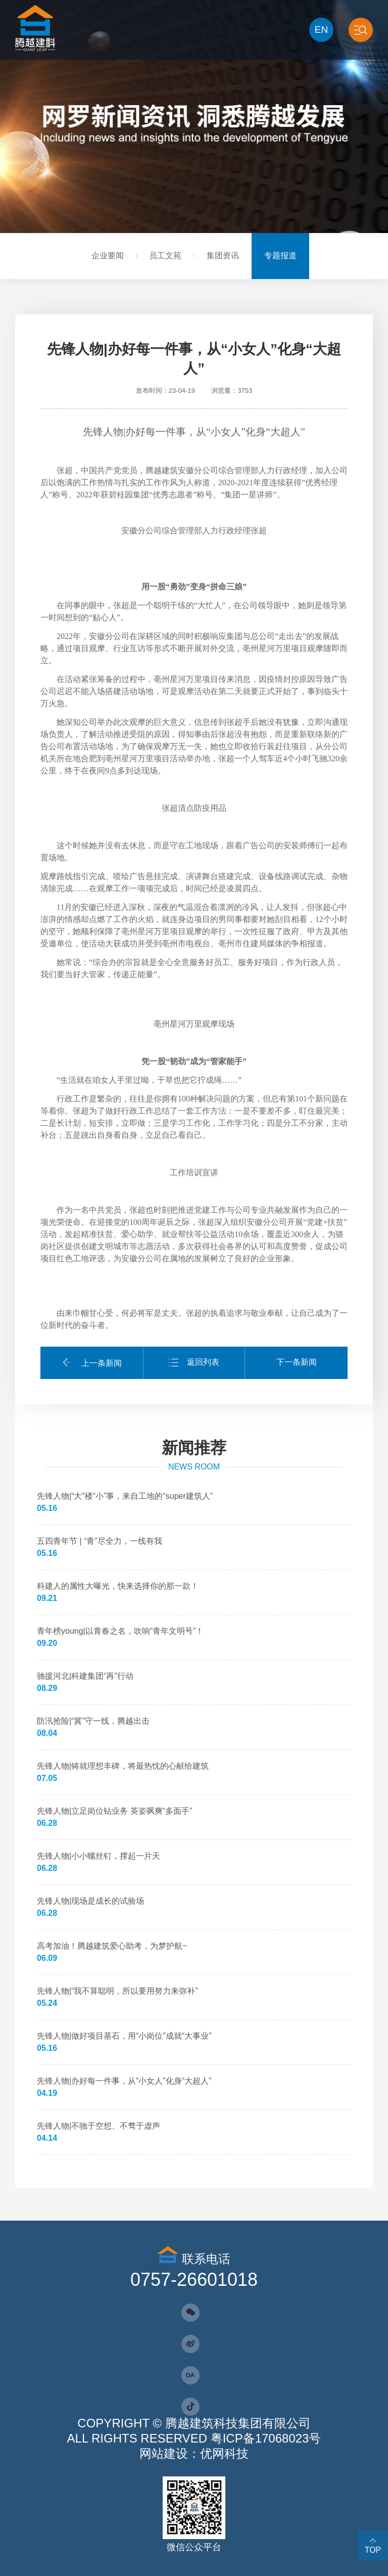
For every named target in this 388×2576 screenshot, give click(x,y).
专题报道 (280, 255)
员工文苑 (165, 255)
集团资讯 (223, 255)
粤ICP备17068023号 (266, 2438)
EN (321, 29)
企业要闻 (107, 255)
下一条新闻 (296, 1362)
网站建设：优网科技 (194, 2453)
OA (190, 2375)
